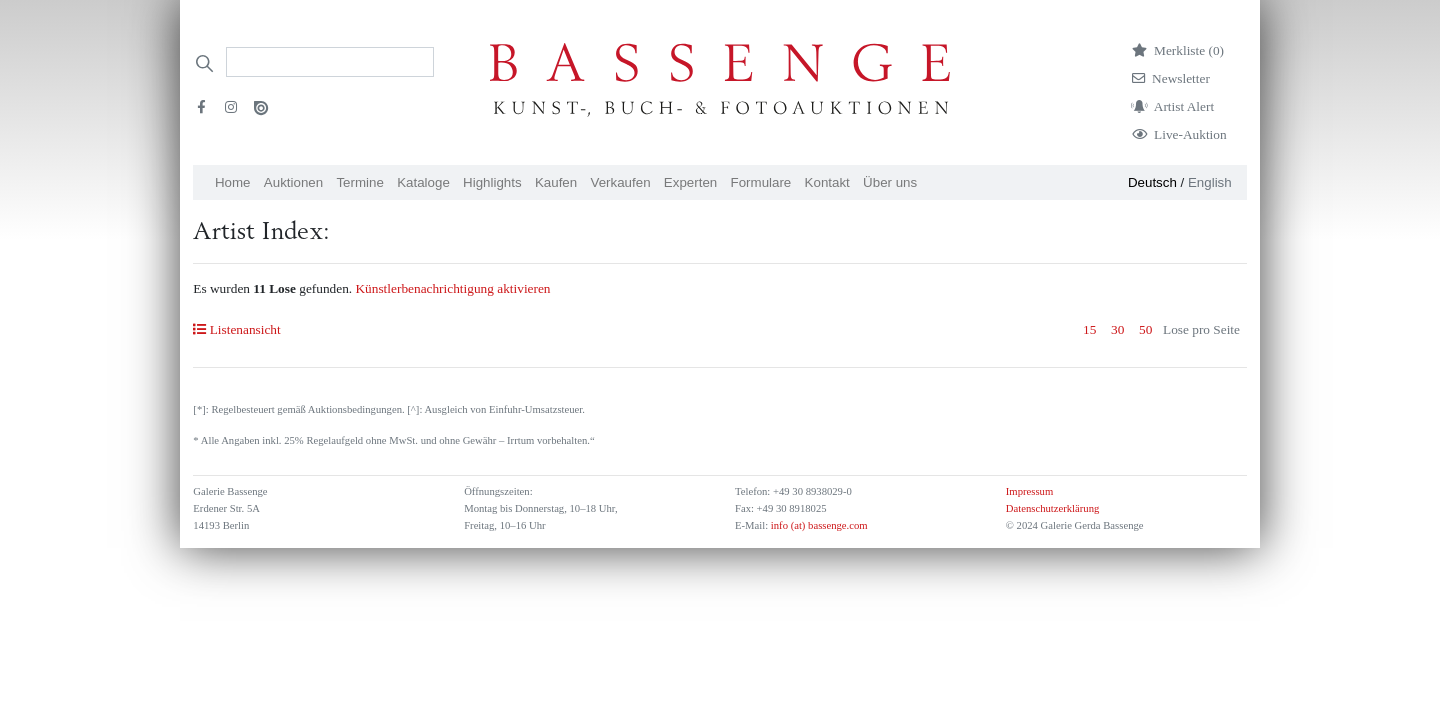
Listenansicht (236, 329)
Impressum (1029, 491)
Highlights (492, 182)
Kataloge (423, 182)
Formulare (761, 182)
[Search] (330, 62)
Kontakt (827, 182)
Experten (690, 182)
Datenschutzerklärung (1053, 508)
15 (1089, 329)
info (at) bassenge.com (817, 525)
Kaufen (556, 182)
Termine (359, 182)
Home (233, 182)
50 (1145, 329)
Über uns (890, 182)
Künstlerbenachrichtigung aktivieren (452, 288)
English (1210, 182)
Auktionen (293, 182)
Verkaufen (621, 182)
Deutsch (1152, 182)
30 (1117, 329)
